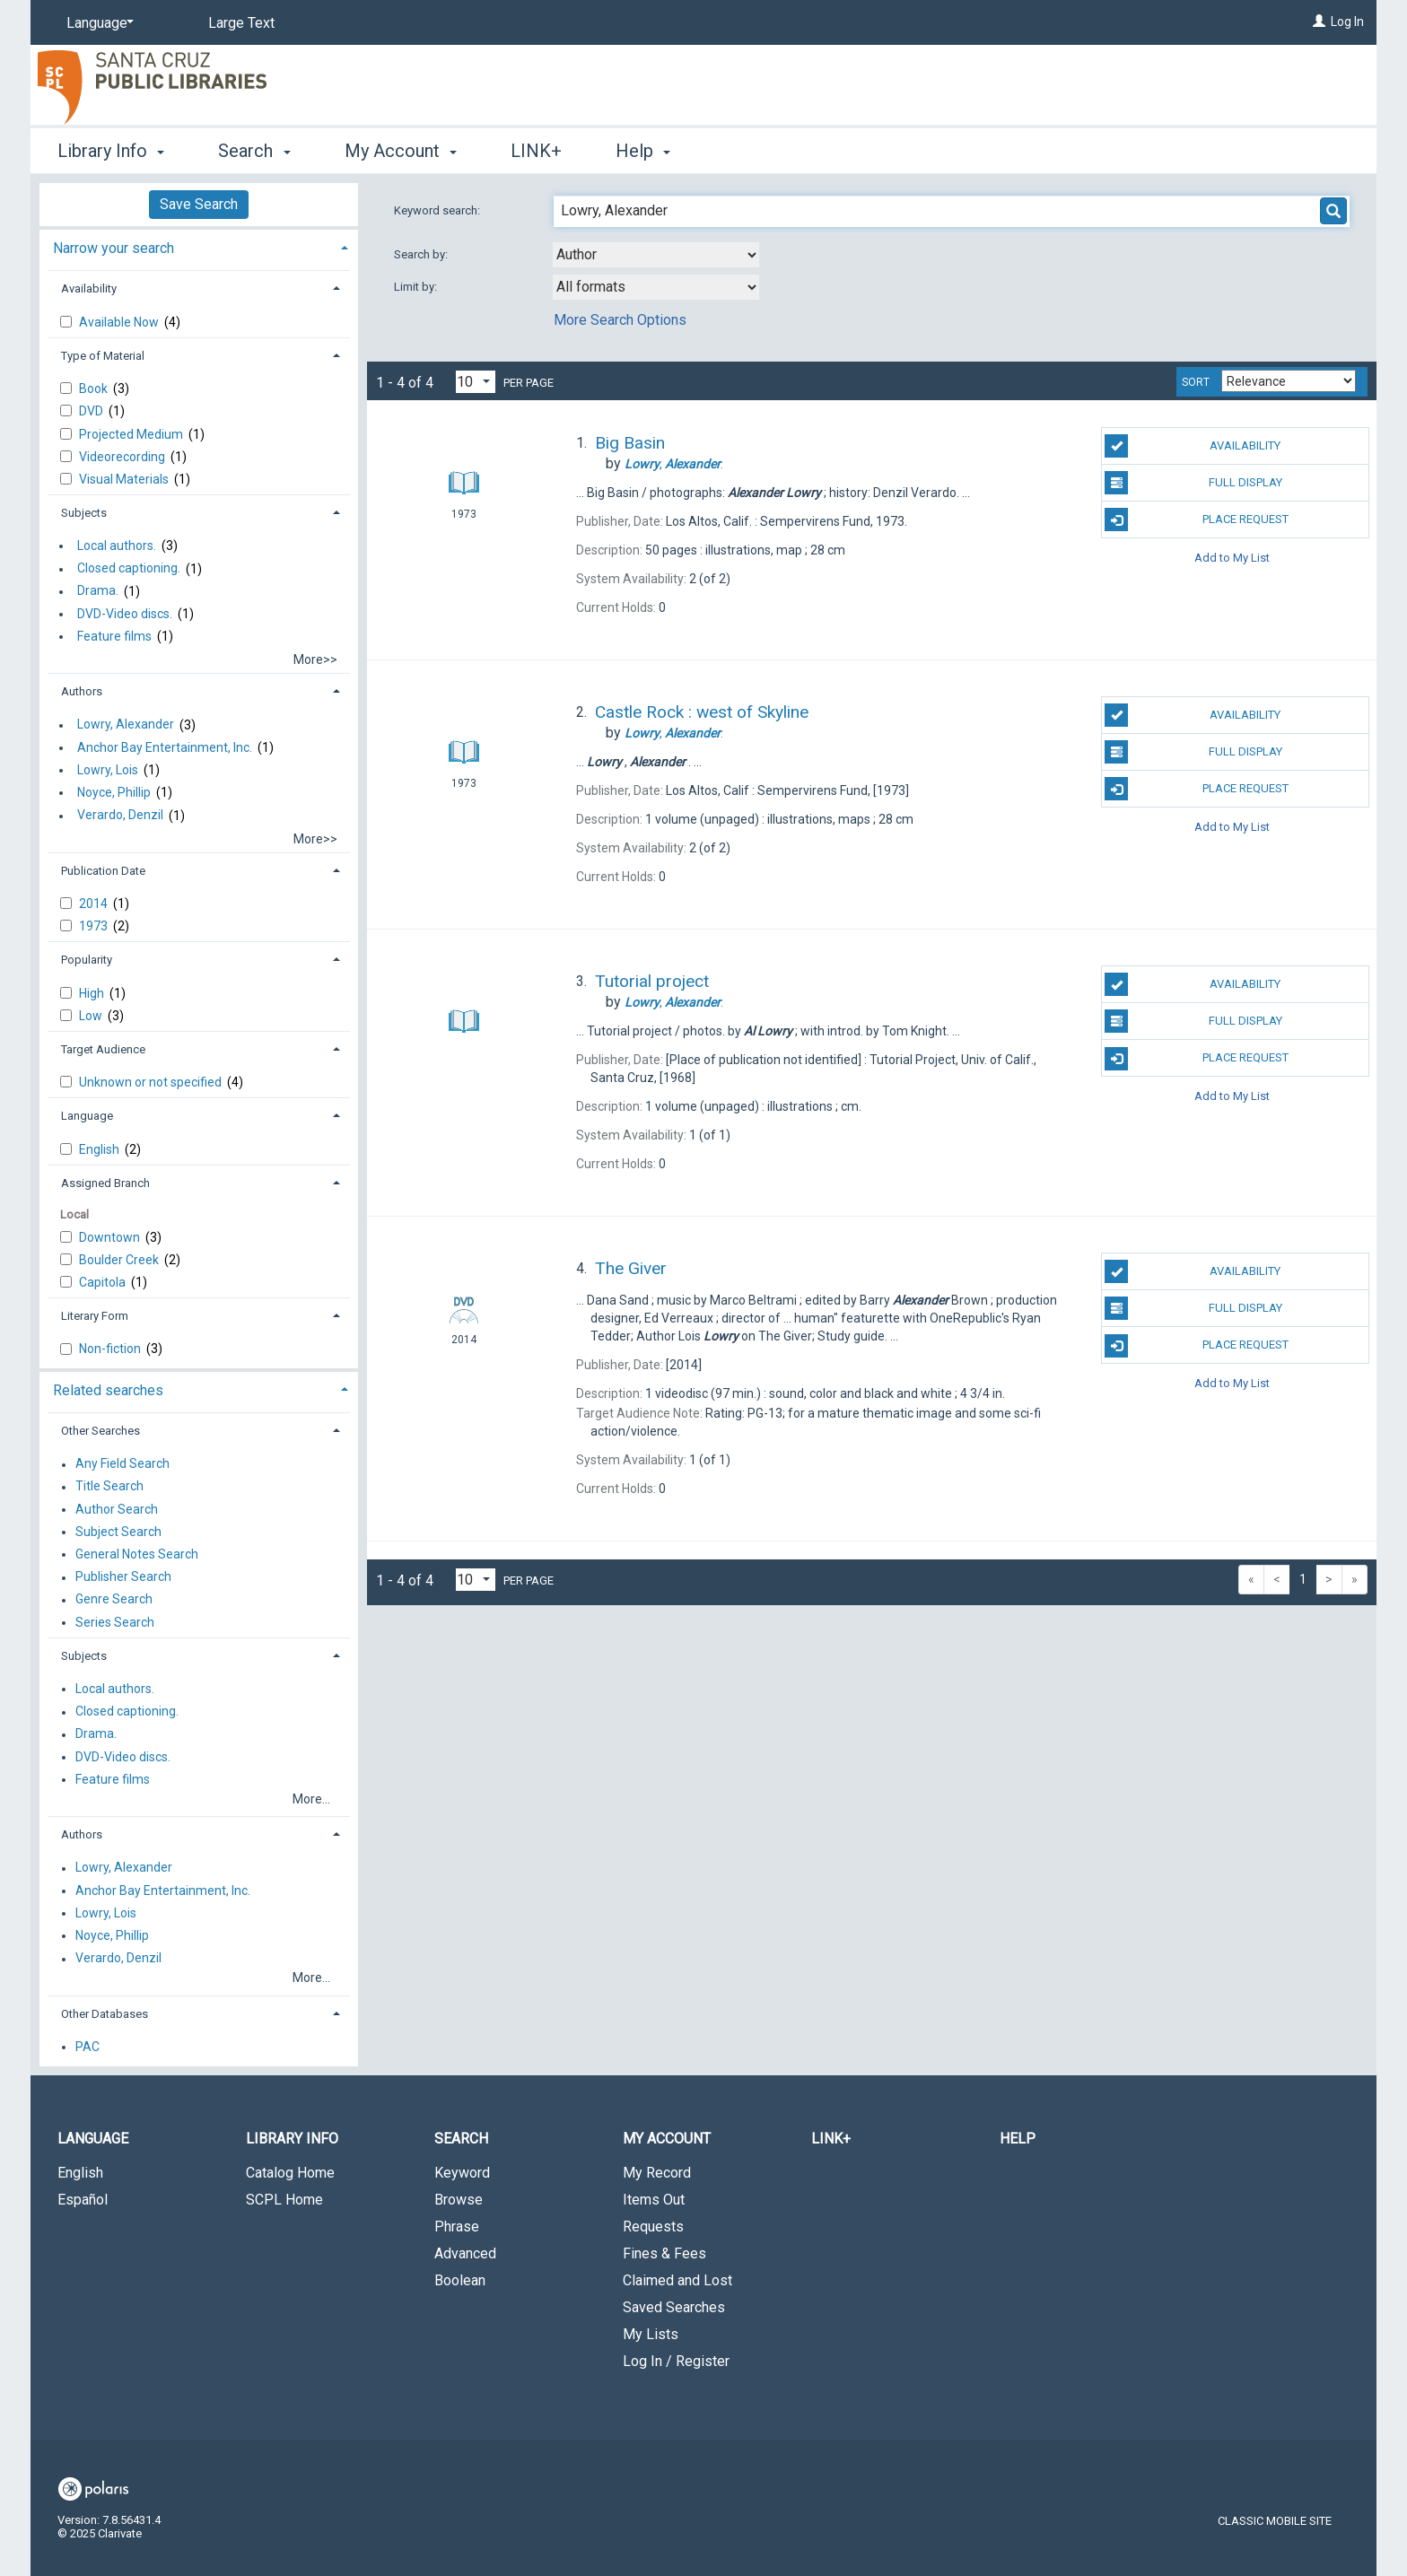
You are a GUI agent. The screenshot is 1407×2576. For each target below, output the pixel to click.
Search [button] (254, 151)
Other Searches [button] (100, 1430)
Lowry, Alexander (125, 725)
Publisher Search (123, 1577)
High (93, 993)
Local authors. (116, 545)
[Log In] (1319, 21)
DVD (92, 411)
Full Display (1193, 482)
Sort (1196, 382)
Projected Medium (132, 434)
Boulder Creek (120, 1260)
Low (92, 1016)
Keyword (462, 2172)
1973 (94, 926)
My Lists (650, 2334)
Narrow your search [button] (113, 248)
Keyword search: (438, 210)
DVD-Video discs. (124, 614)
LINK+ (536, 151)
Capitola (103, 1282)
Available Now (120, 322)
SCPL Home (284, 2199)
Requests (653, 2226)
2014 (94, 903)
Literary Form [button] (94, 1316)
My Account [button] (401, 151)
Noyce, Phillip (114, 792)
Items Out (654, 2199)
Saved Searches (674, 2307)
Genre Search (114, 1600)
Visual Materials (125, 479)
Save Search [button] (199, 204)
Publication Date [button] (103, 871)
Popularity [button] (86, 959)
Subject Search (118, 1531)
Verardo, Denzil (120, 815)
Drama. (97, 591)
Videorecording (123, 457)
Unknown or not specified (151, 1082)
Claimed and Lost (677, 2280)
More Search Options (620, 319)
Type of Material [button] (102, 355)
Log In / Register (676, 2361)
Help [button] (643, 151)
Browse (458, 2199)
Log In (1347, 21)
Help (1018, 2138)
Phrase (456, 2226)
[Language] (96, 23)
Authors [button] (81, 691)
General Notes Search (136, 1554)
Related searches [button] (108, 1390)
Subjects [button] (84, 513)
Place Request (1196, 519)
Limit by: (417, 286)
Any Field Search (122, 1464)
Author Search (116, 1509)
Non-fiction (111, 1348)
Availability (1192, 446)
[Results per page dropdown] (475, 382)
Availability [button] (89, 288)
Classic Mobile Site (1275, 2521)
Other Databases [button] (104, 2014)
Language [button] (87, 1115)
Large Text (241, 22)
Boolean (459, 2280)
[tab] (198, 246)
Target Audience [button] (103, 1049)
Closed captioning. (128, 569)
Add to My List (1232, 556)
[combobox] (656, 254)
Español (82, 2199)
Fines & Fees (664, 2253)
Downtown (111, 1237)
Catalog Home (290, 2172)
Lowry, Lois (107, 770)
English (100, 1149)
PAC (87, 2046)
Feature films (114, 636)
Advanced (465, 2253)
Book (94, 388)
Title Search (109, 1487)
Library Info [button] (110, 151)
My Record (657, 2172)
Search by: (422, 254)
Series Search (114, 1622)
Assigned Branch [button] (105, 1183)
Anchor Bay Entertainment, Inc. (164, 747)
